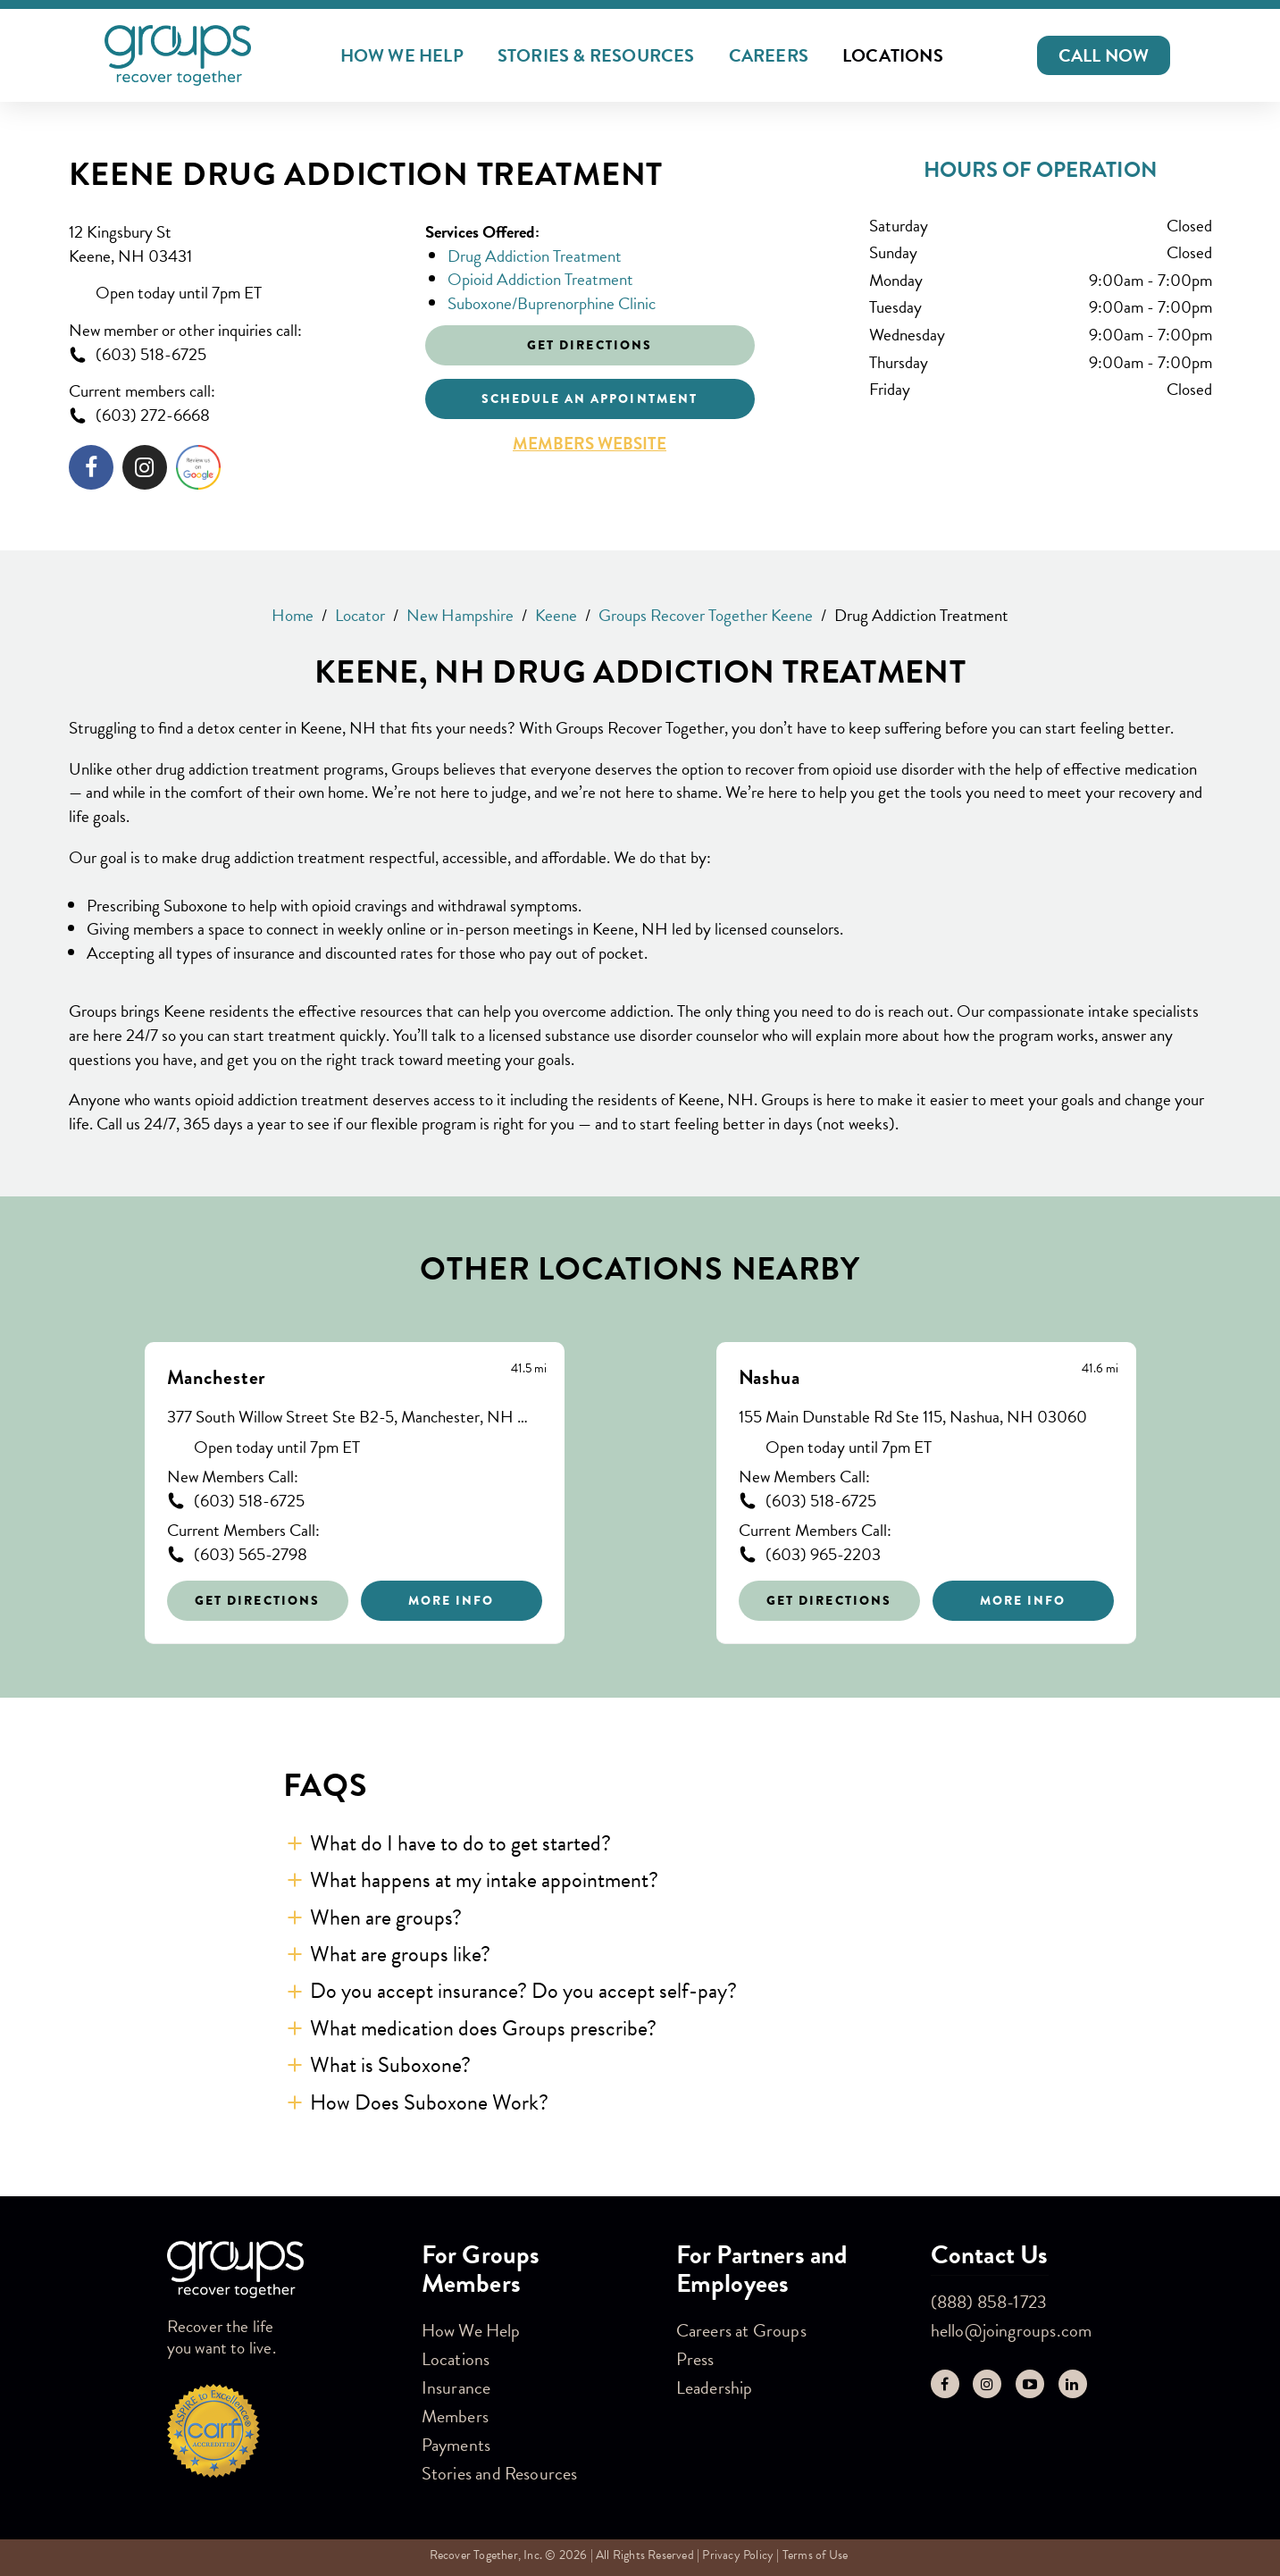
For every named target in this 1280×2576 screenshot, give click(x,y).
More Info (451, 1600)
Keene (556, 615)
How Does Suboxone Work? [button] (429, 2102)
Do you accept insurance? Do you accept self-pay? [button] (523, 1990)
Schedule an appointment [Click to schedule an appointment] (589, 398)
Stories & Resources (596, 55)
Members (455, 2416)
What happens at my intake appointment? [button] (484, 1880)
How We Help (402, 55)
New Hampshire (460, 615)
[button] (1104, 55)
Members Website (589, 444)
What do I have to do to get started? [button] (460, 1843)
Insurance (456, 2387)
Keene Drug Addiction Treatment (366, 174)
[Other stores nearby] (640, 1479)
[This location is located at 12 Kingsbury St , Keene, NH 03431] (233, 244)
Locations (892, 55)
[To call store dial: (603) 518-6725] (233, 355)
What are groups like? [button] (400, 1954)
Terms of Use (815, 2555)
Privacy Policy (738, 2555)
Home (293, 615)
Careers (768, 55)
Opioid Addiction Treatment (540, 279)
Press (695, 2358)
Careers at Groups (741, 2330)
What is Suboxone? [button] (390, 2065)
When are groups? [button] (386, 1917)
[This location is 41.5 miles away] (529, 1369)
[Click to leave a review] (198, 471)
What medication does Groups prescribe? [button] (483, 2028)
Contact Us (990, 2255)
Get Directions (257, 1600)
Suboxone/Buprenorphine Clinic (552, 303)
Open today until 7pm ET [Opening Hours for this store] (179, 293)
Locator (360, 615)
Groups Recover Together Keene (705, 615)
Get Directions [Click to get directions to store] (589, 345)
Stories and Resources (500, 2473)
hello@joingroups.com (1011, 2330)
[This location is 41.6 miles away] (1100, 1369)
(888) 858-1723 (989, 2301)
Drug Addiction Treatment (535, 256)
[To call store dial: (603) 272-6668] (233, 416)
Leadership (714, 2387)
